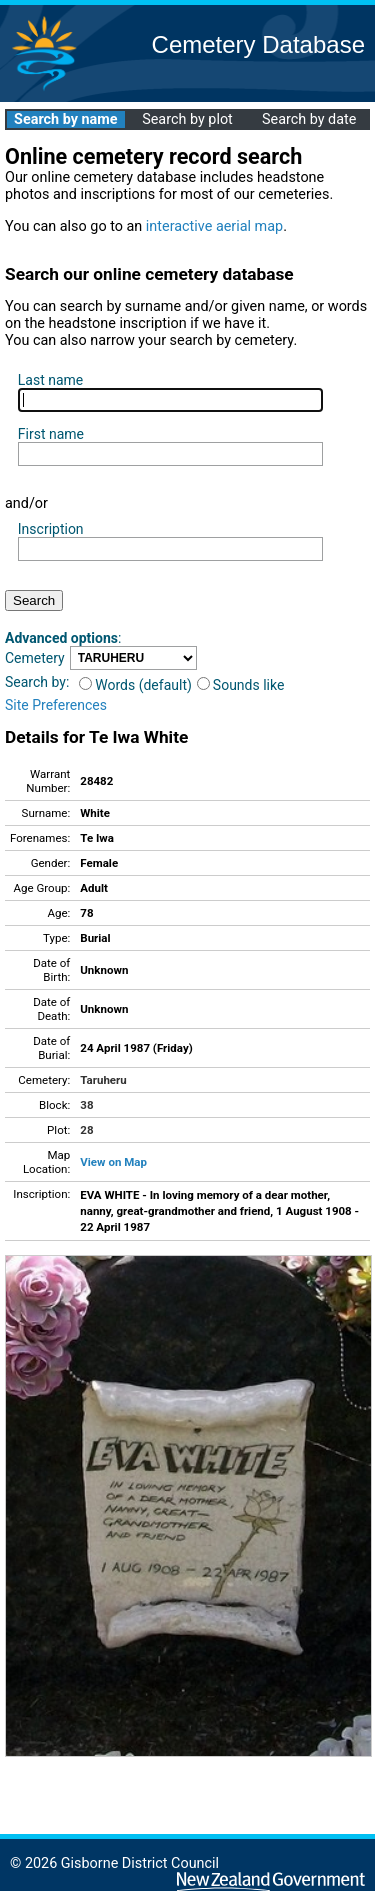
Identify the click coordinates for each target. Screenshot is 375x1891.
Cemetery (35, 658)
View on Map (113, 1162)
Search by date (309, 119)
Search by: (37, 682)
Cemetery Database (258, 44)
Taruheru (103, 1080)
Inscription (51, 529)
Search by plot (187, 119)
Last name (50, 380)
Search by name (65, 119)
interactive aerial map (214, 226)
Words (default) (135, 685)
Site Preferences (56, 705)
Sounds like (241, 685)
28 (86, 1130)
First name (51, 434)
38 (86, 1105)
